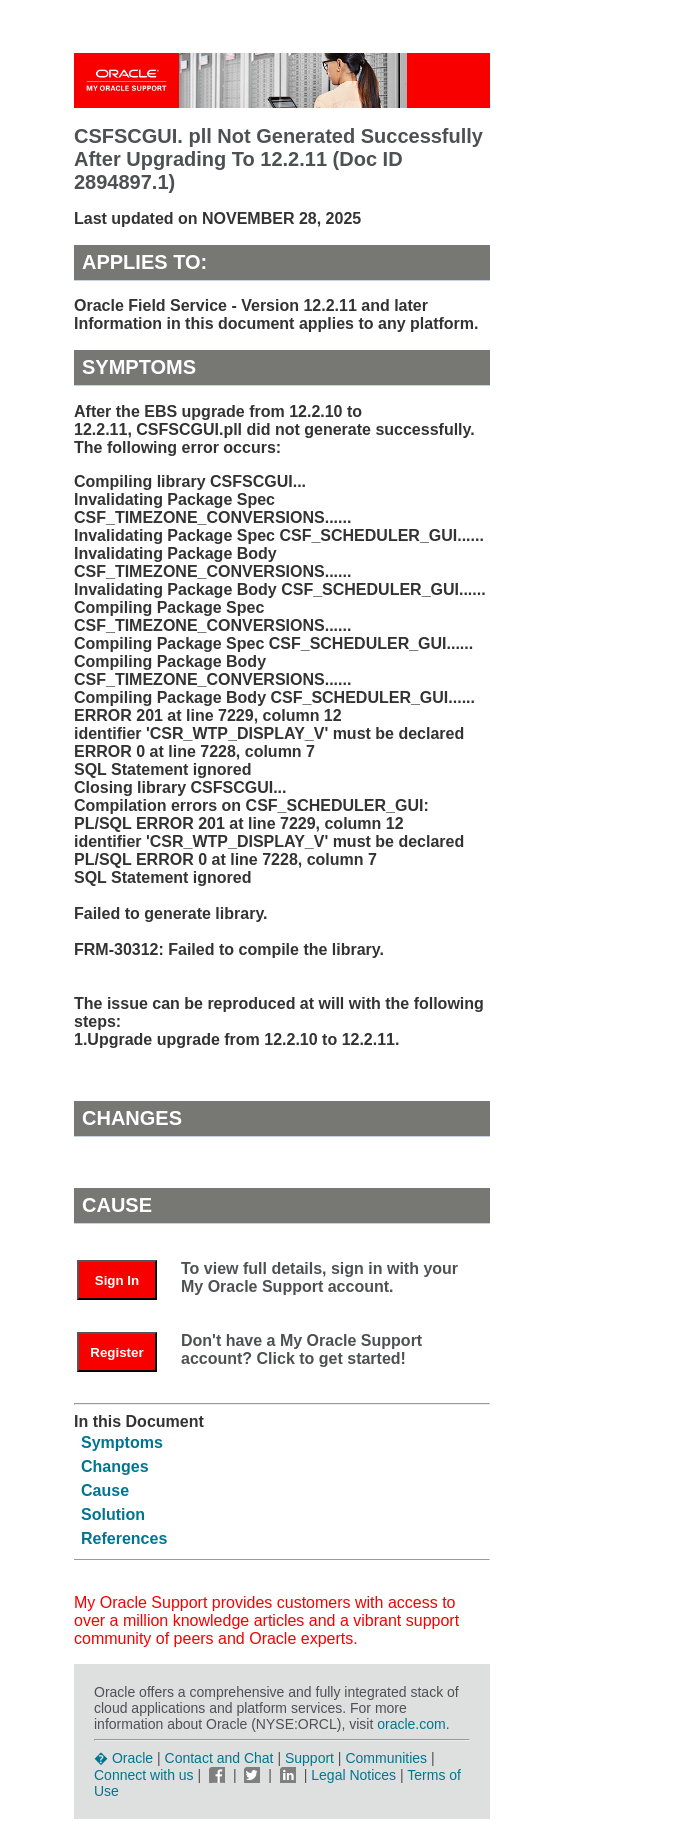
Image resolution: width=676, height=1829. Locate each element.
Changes (115, 1466)
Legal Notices (353, 1775)
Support (309, 1758)
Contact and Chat (219, 1758)
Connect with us (146, 1775)
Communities (386, 1758)
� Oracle (123, 1758)
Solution (113, 1514)
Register (116, 1352)
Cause (105, 1490)
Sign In (117, 1280)
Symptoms (122, 1442)
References (124, 1538)
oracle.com (411, 1724)
